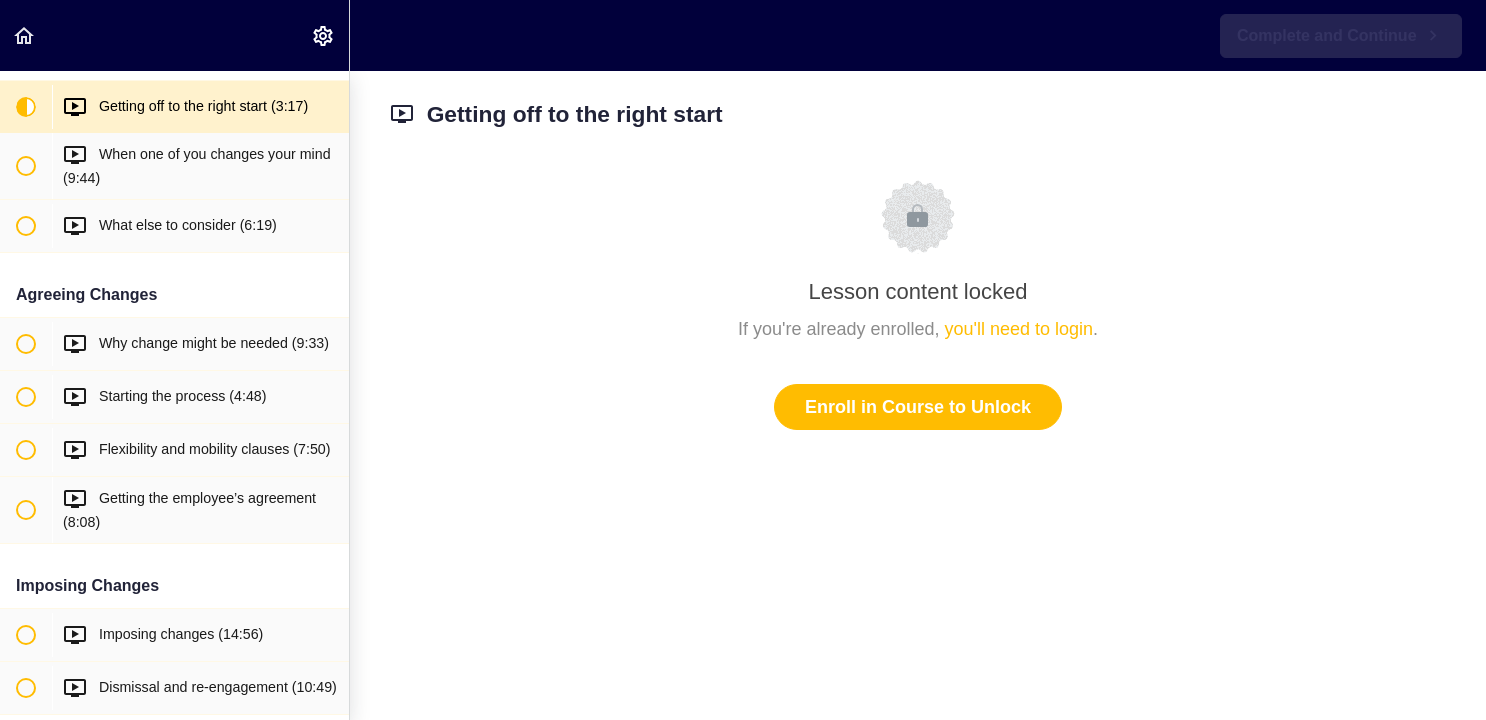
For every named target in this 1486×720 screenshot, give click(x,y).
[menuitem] (324, 35)
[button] (25, 35)
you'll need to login (1019, 329)
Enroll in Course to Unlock (918, 407)
